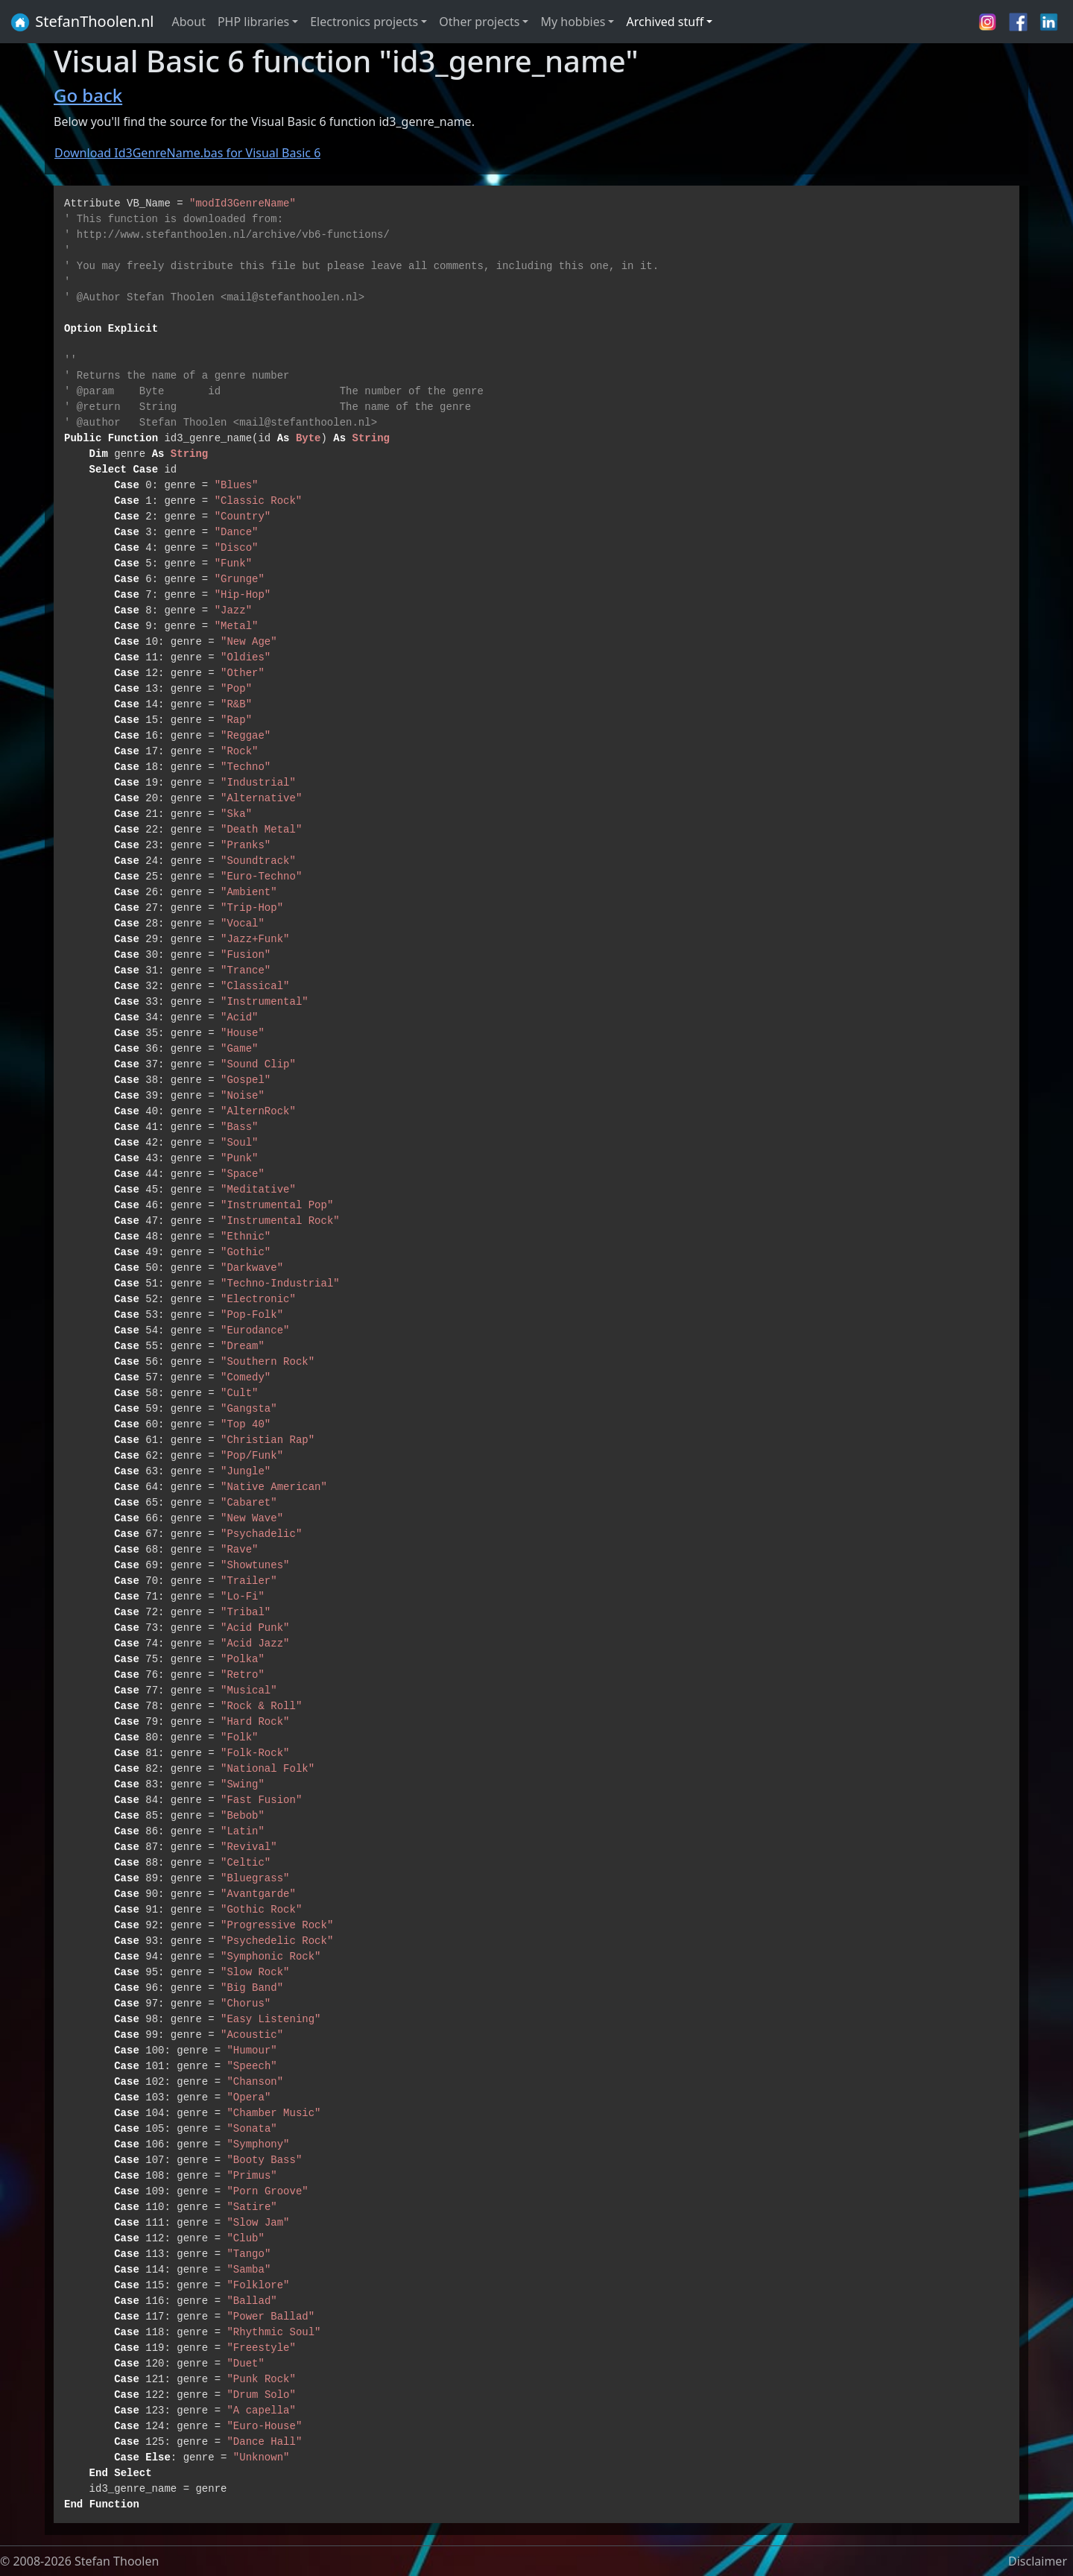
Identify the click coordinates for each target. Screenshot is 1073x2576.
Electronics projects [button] (364, 21)
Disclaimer (1037, 2561)
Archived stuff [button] (664, 21)
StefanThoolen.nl (81, 22)
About (189, 21)
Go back (88, 95)
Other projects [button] (479, 21)
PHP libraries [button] (253, 21)
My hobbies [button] (572, 21)
